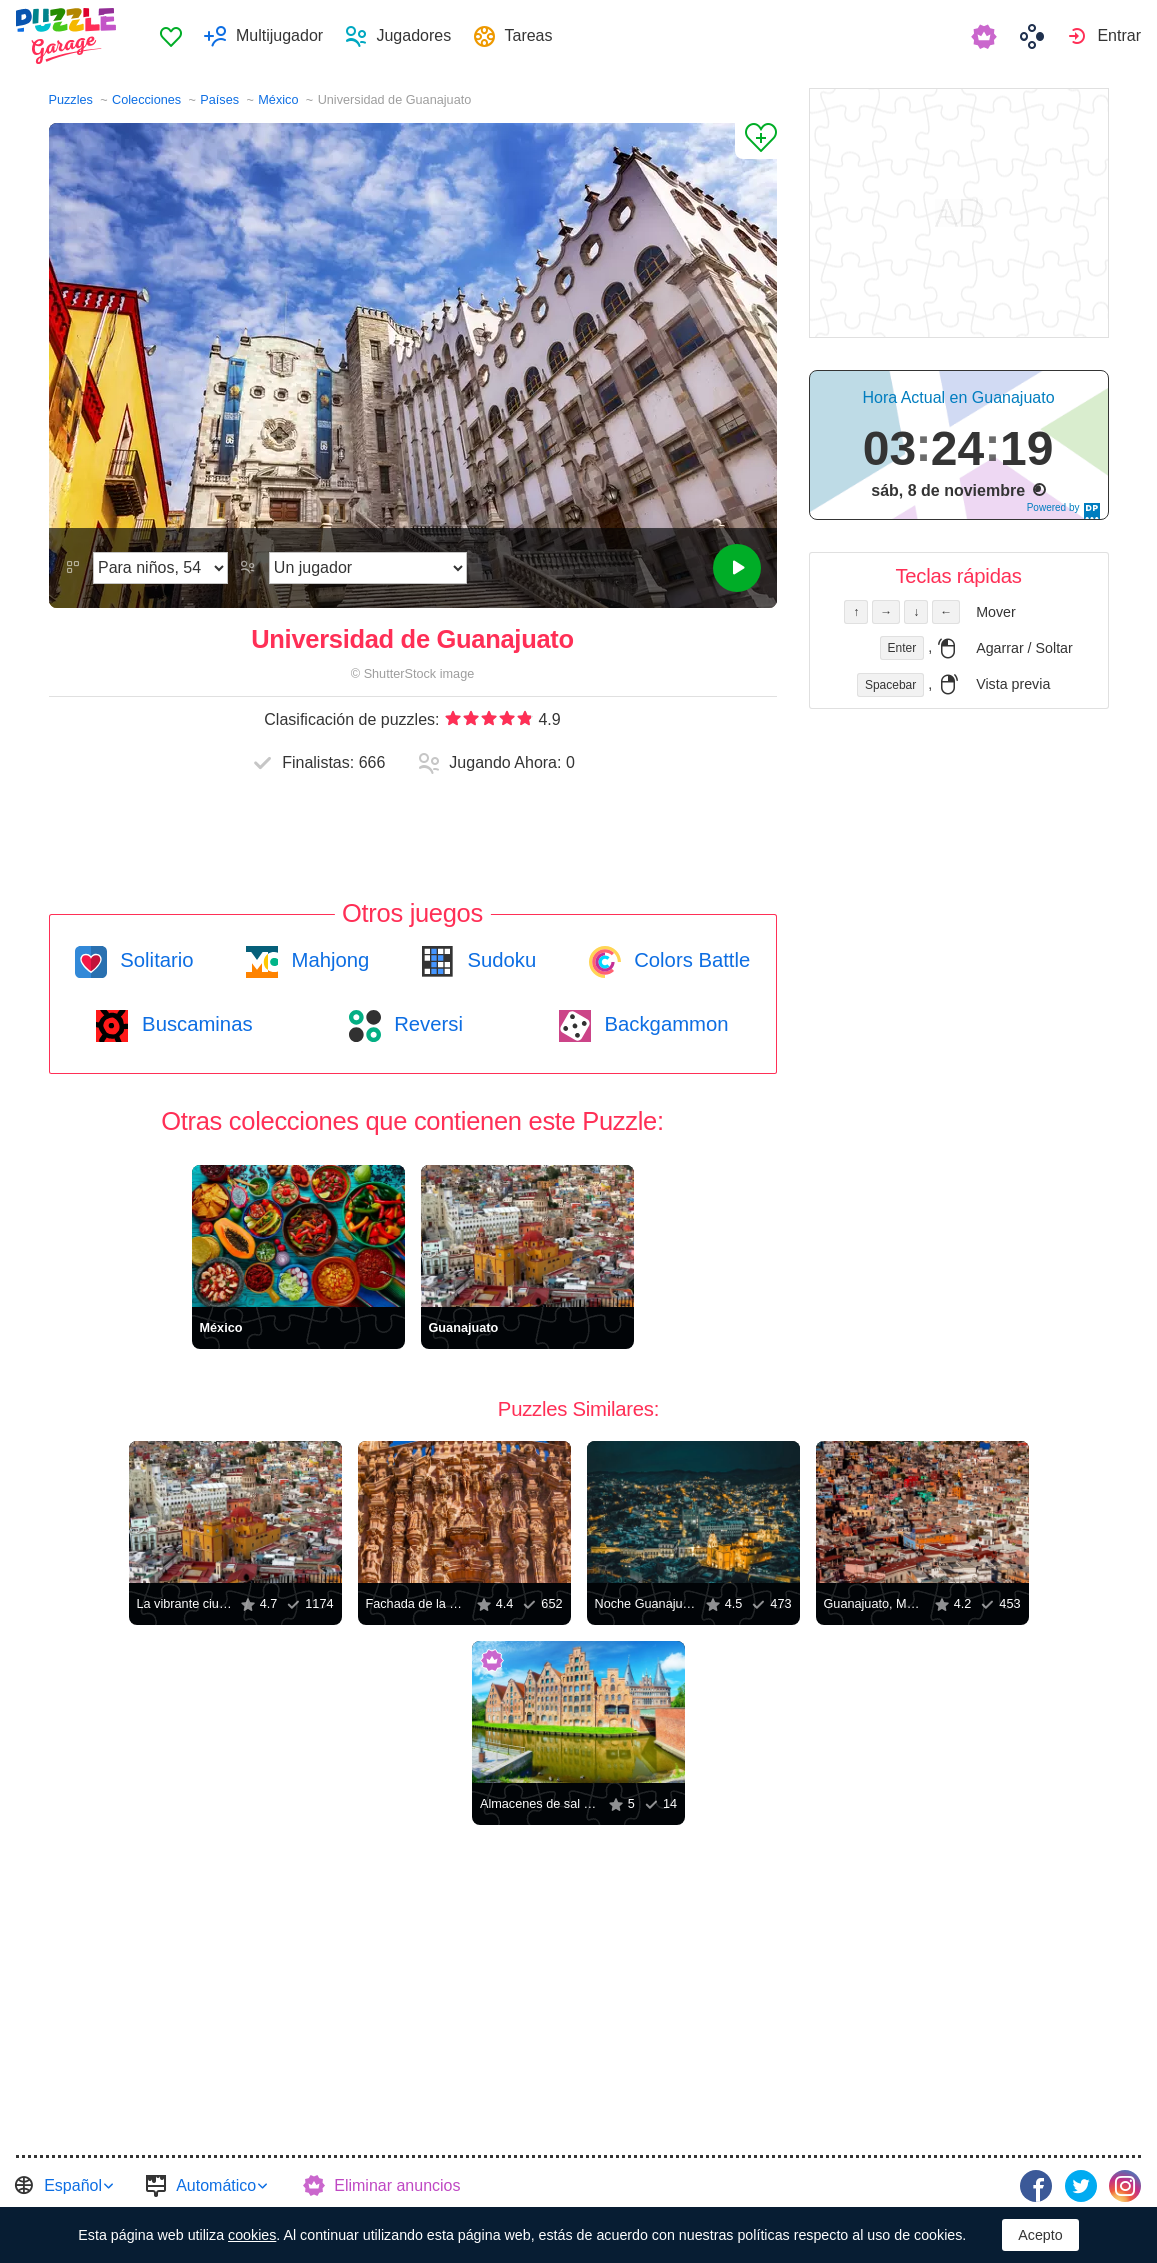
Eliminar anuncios (397, 2185)
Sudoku (499, 960)
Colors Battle (690, 960)
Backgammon (664, 1024)
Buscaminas (194, 1024)
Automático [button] (216, 2185)
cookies (252, 2235)
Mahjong (327, 960)
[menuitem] (170, 36)
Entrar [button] (1119, 35)
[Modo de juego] (368, 568)
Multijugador (279, 35)
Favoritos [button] (171, 36)
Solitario (154, 960)
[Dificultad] (160, 568)
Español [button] (73, 2185)
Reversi (426, 1024)
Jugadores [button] (413, 35)
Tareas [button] (529, 35)
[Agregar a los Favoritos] (756, 141)
